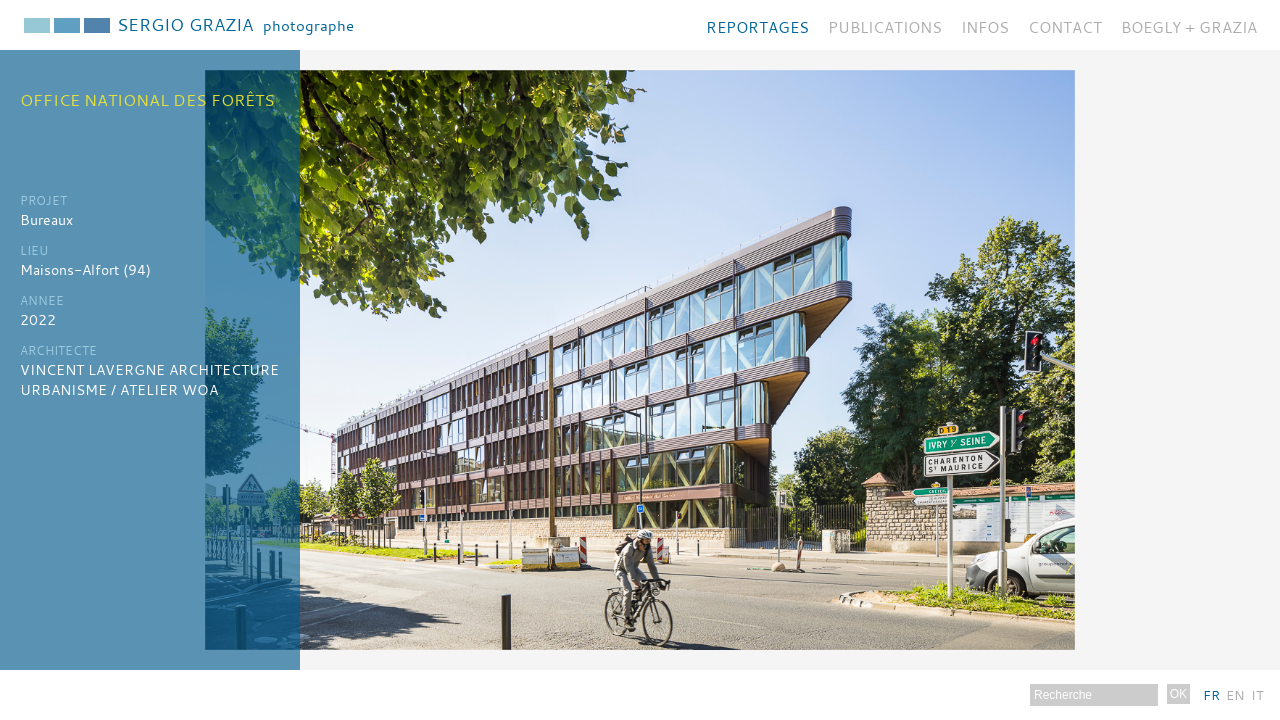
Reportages (757, 27)
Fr (1211, 695)
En (1235, 695)
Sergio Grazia (235, 24)
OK (1178, 694)
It (1257, 695)
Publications (885, 27)
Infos (985, 27)
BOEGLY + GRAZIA (1189, 27)
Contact (1065, 27)
